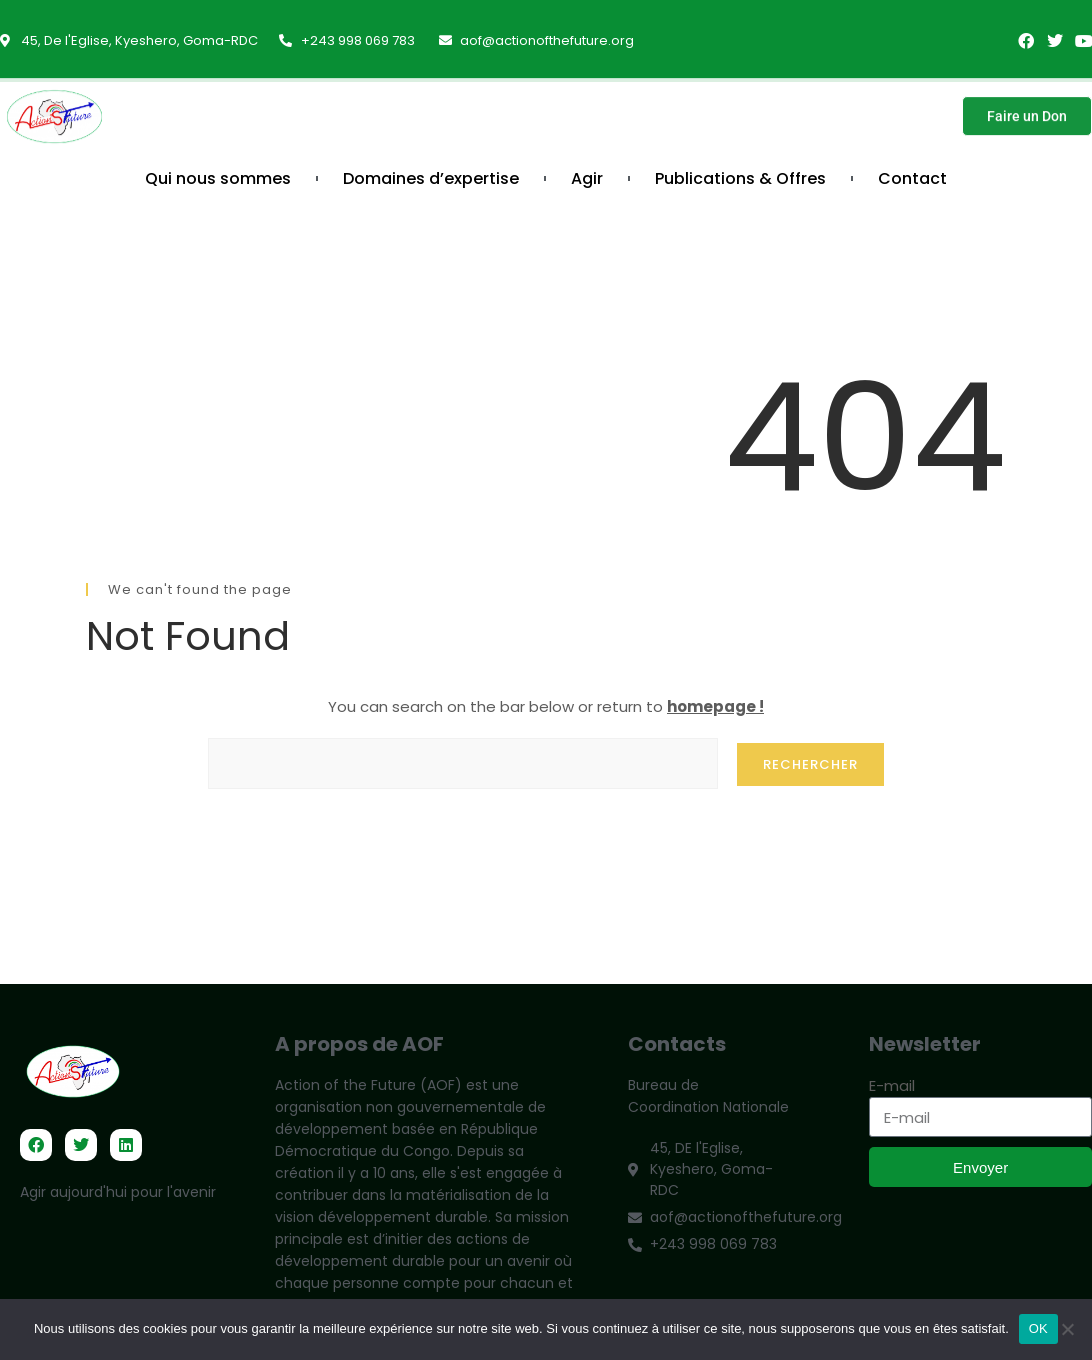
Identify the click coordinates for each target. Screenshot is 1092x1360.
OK (1038, 1328)
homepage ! (715, 706)
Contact (912, 178)
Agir (587, 178)
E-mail (892, 1085)
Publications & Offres (740, 178)
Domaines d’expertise (431, 178)
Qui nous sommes (218, 178)
